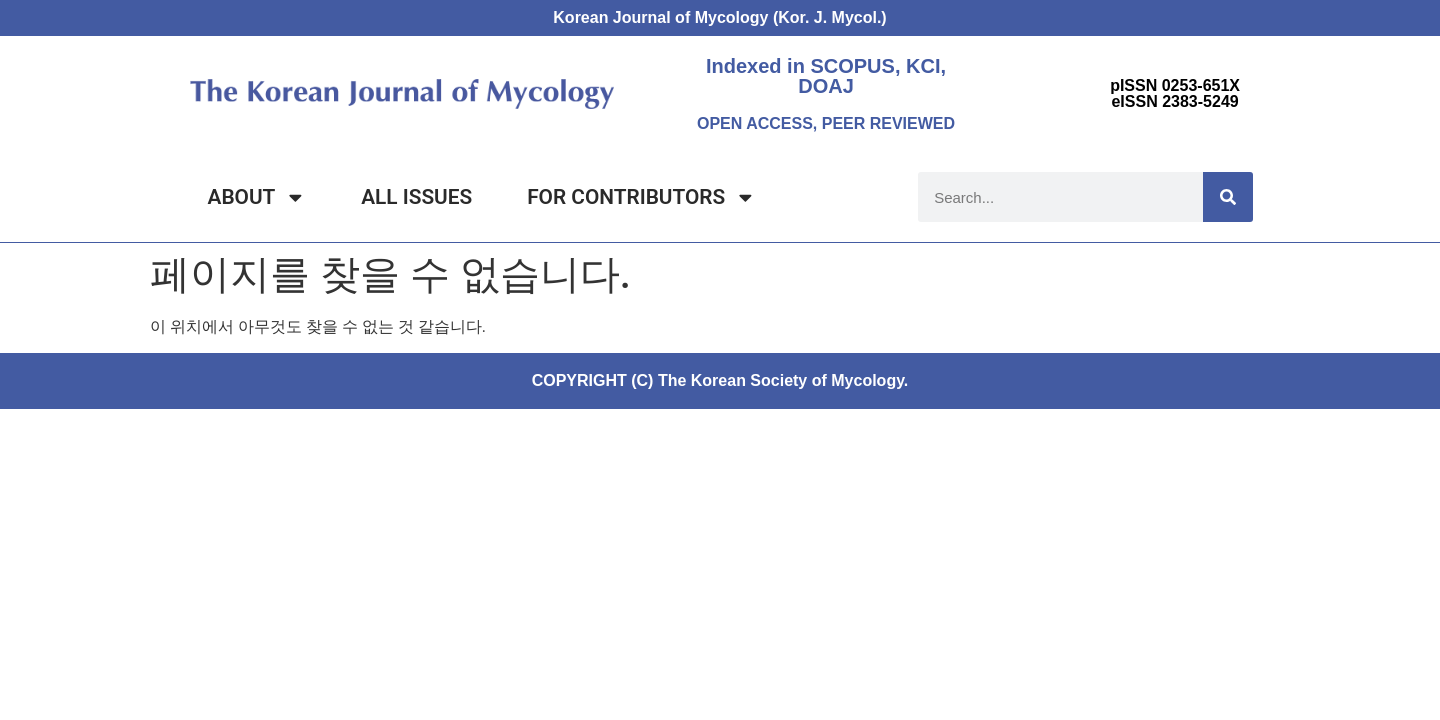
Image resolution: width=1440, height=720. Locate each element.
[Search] (1228, 197)
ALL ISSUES (416, 197)
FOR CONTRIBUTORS (641, 197)
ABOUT (257, 197)
